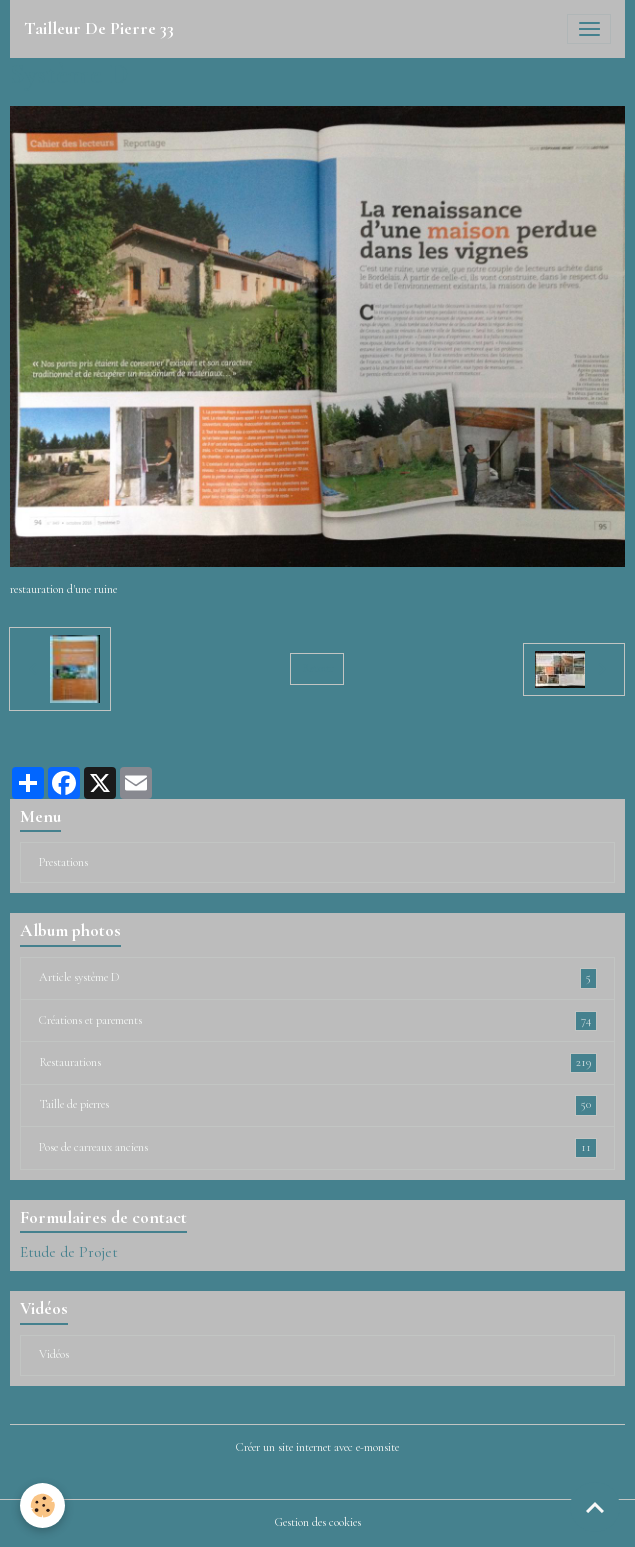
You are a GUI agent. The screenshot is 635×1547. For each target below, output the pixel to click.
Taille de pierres (318, 1105)
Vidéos (54, 1354)
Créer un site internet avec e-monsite (317, 1447)
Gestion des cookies (318, 1522)
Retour (317, 668)
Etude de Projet (69, 1252)
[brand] (99, 29)
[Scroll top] (595, 1507)
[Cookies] (42, 1505)
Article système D (318, 978)
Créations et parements (318, 1021)
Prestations (63, 862)
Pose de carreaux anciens (318, 1148)
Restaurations (318, 1063)
